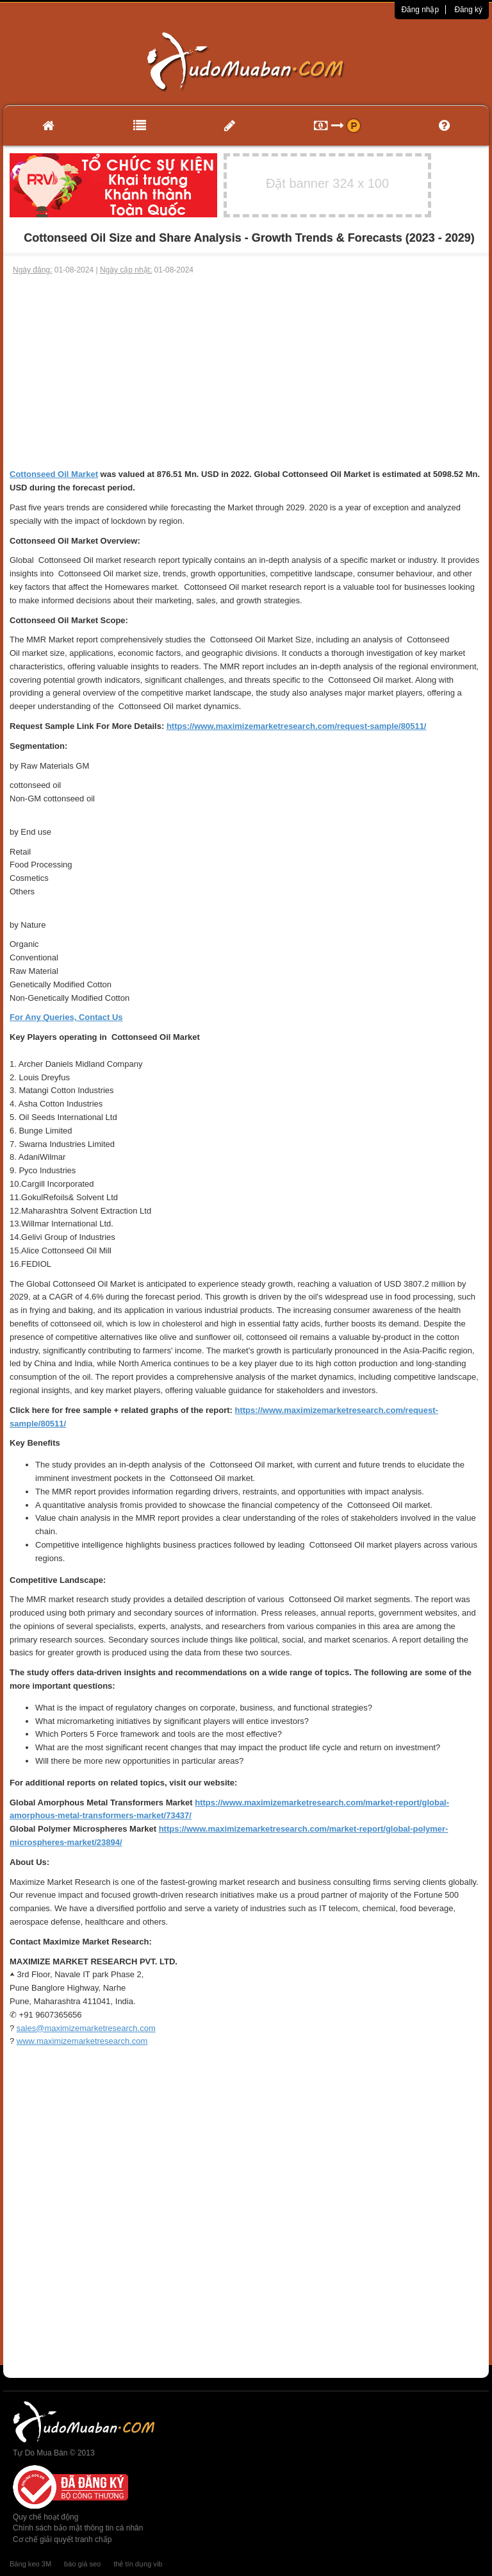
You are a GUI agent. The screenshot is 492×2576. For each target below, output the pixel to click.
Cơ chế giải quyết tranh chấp (62, 2539)
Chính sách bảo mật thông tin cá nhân (78, 2527)
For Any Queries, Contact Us (66, 1017)
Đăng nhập (420, 9)
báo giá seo (82, 2564)
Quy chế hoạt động (45, 2517)
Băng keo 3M (30, 2564)
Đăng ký (468, 9)
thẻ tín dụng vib (137, 2564)
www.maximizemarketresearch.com (82, 2041)
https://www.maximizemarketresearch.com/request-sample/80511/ (297, 726)
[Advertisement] (246, 372)
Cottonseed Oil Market (54, 474)
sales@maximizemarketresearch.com (86, 2028)
